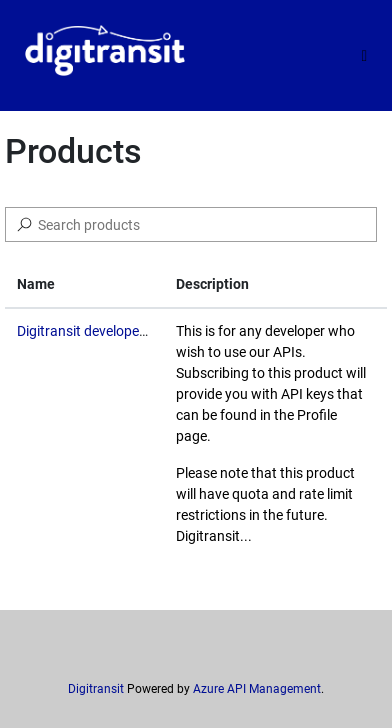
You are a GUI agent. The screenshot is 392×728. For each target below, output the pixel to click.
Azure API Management (257, 689)
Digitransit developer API (93, 331)
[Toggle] (364, 55)
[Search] (191, 224)
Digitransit (96, 689)
